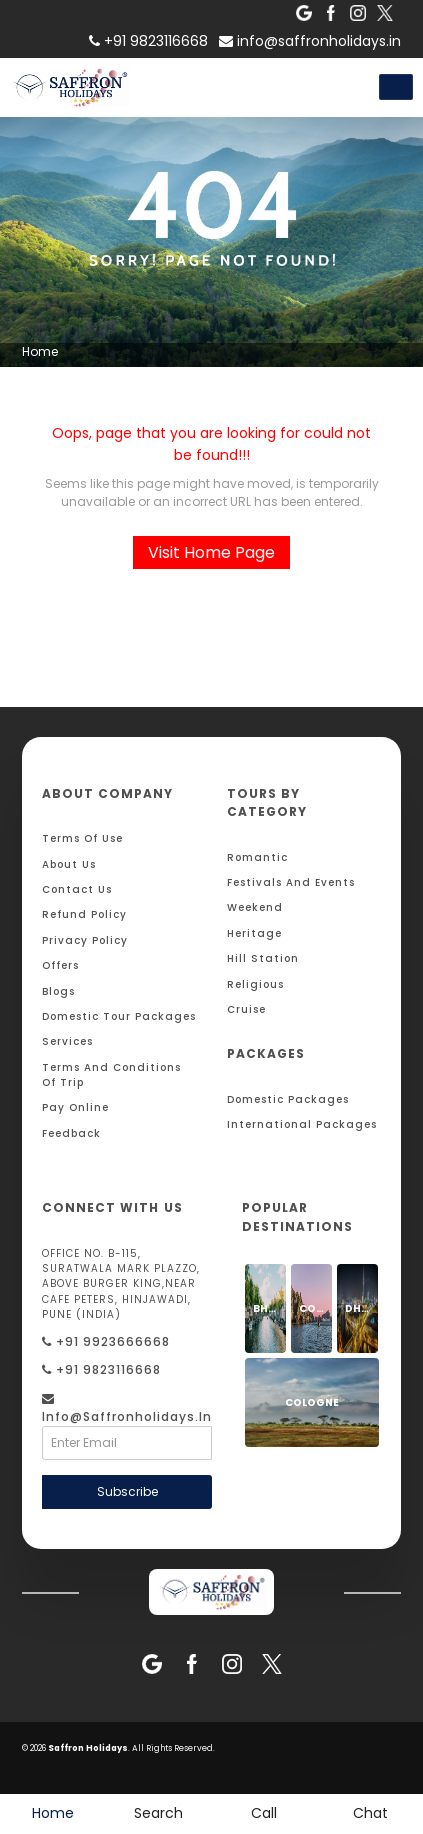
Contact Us (77, 889)
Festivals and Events (291, 882)
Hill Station (263, 958)
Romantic (257, 857)
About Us (69, 864)
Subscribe (127, 1491)
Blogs (58, 991)
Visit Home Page (211, 552)
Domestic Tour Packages (119, 1016)
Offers (60, 965)
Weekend (255, 907)
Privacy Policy (85, 940)
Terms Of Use (82, 838)
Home (40, 351)
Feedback (71, 1133)
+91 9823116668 (101, 1369)
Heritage (254, 933)
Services (67, 1041)
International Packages (302, 1124)
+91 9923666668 (106, 1341)
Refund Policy (84, 914)
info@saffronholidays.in (310, 41)
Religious (255, 984)
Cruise (246, 1009)
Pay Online (75, 1107)
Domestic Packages (288, 1099)
